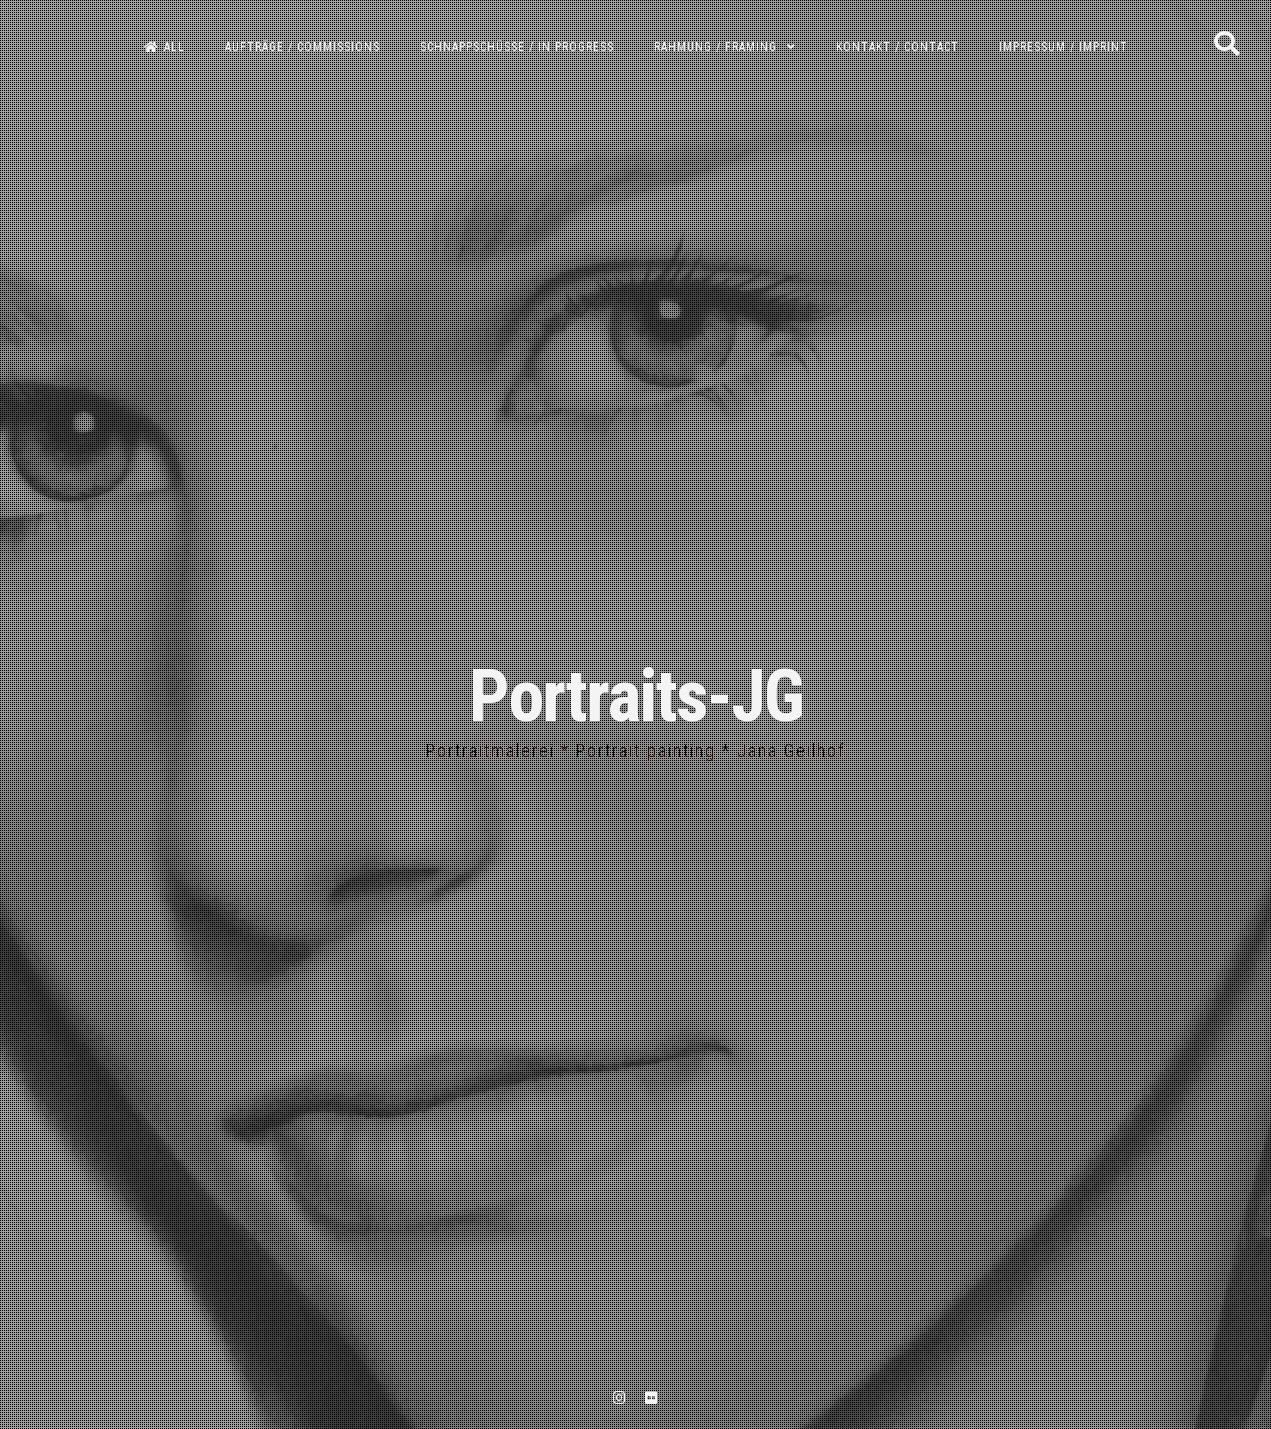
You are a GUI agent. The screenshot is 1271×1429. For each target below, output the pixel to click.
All (164, 47)
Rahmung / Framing (715, 47)
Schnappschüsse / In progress (517, 47)
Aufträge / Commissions (302, 47)
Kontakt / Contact (897, 47)
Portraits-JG (636, 696)
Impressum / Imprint (1063, 47)
